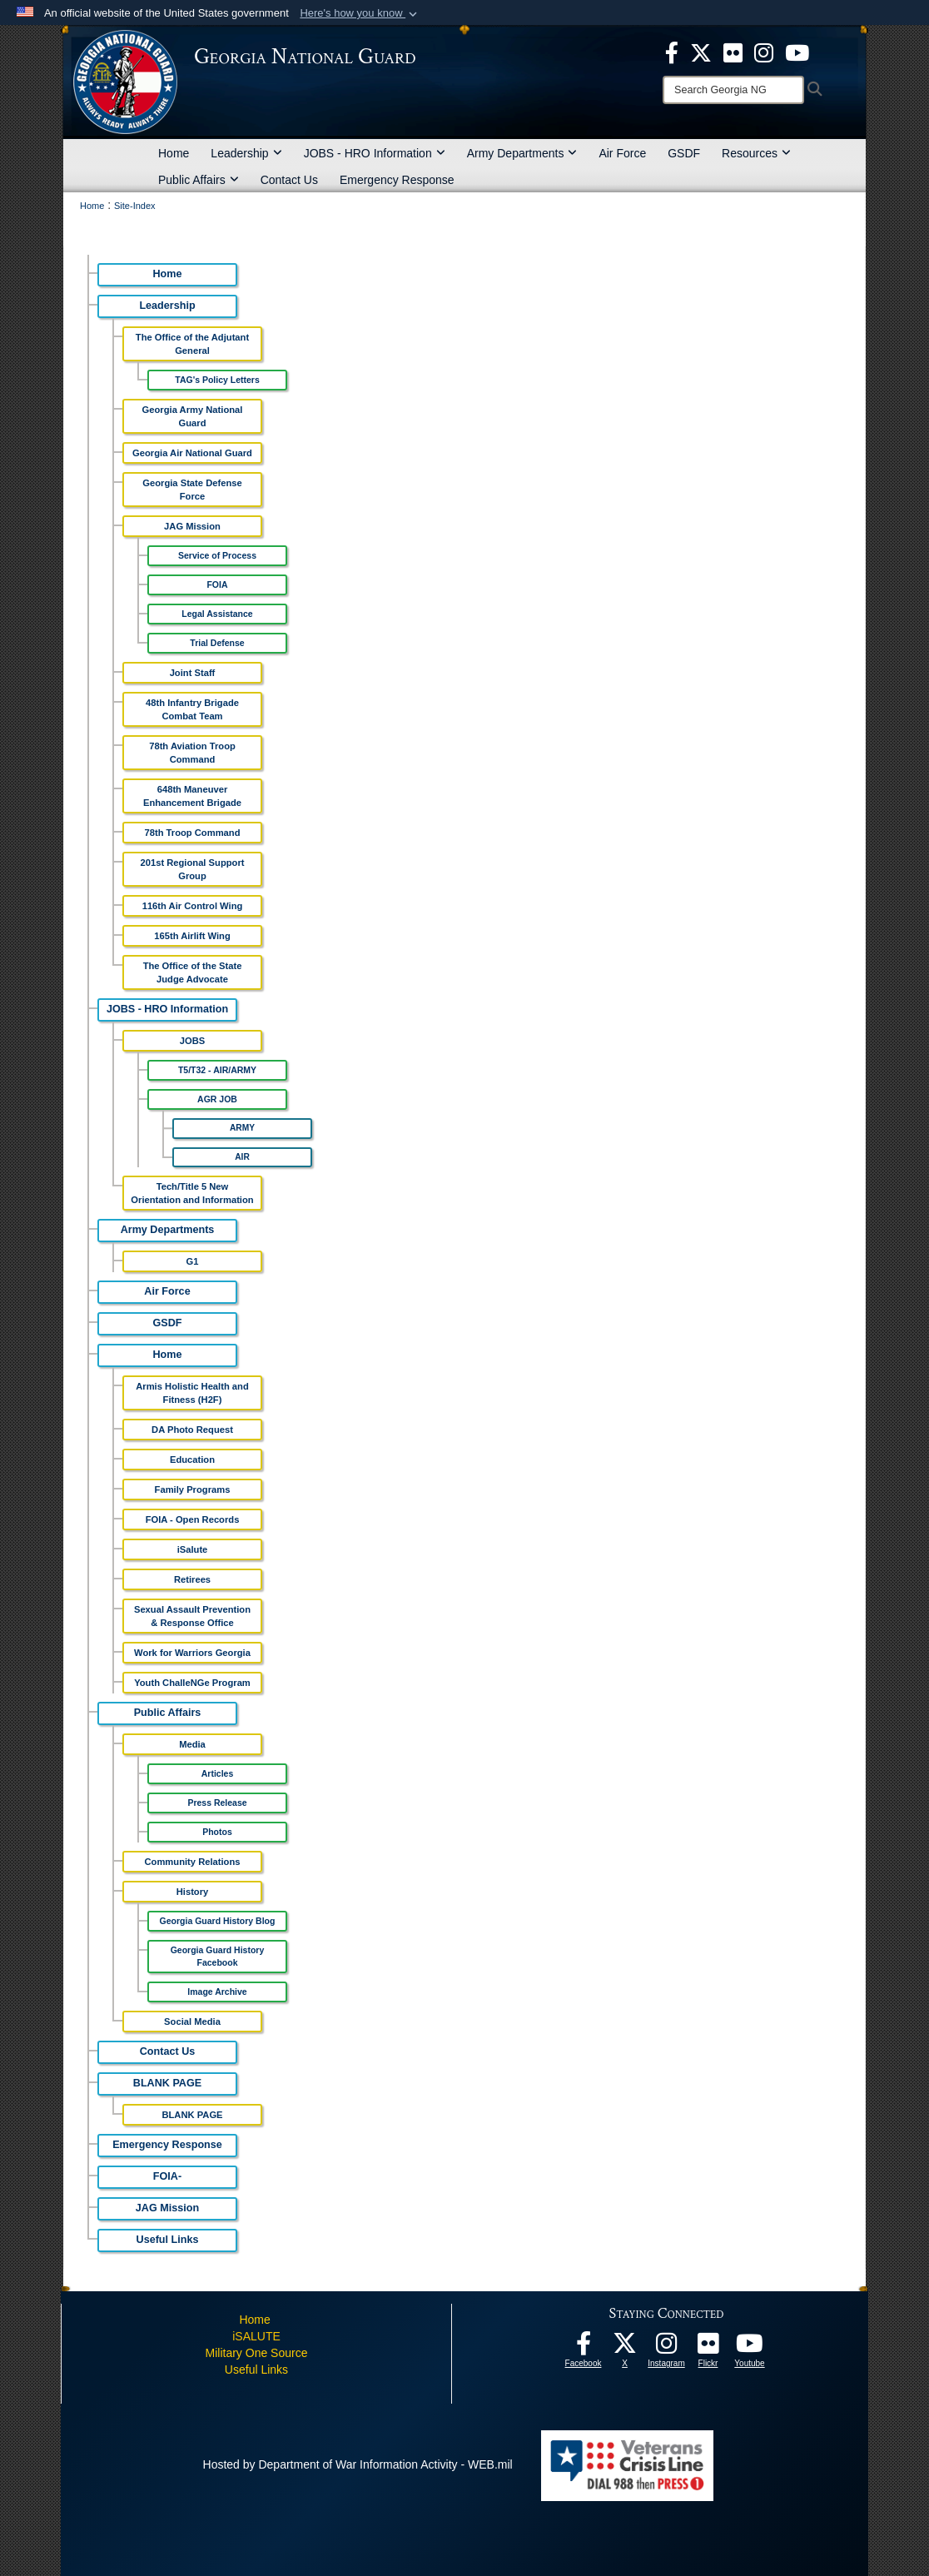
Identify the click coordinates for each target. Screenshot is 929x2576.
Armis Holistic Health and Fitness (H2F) (192, 1393)
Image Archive (216, 1992)
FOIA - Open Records (193, 1519)
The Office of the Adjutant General (192, 344)
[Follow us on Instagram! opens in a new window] (667, 2348)
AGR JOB (217, 1099)
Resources (756, 153)
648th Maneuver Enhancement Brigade (192, 796)
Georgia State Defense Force (191, 489)
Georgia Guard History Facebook (218, 1956)
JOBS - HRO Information (374, 153)
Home (173, 153)
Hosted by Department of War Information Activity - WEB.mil (358, 2464)
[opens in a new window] (733, 51)
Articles (217, 1773)
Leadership (246, 153)
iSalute (192, 1549)
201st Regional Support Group (193, 869)
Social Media (192, 2021)
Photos (217, 1832)
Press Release (216, 1803)
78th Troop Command (193, 833)
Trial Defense (217, 643)
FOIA (216, 584)
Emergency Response (397, 179)
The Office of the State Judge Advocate (192, 972)
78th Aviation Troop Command (192, 752)
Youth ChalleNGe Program (192, 1683)
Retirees (192, 1579)
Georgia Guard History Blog (218, 1921)
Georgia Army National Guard (192, 416)
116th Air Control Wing (192, 906)
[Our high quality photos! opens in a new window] (708, 2348)
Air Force (622, 153)
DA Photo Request (192, 1430)
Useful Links (168, 2239)
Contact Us (289, 179)
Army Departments (522, 153)
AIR (242, 1156)
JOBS (192, 1041)
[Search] (733, 90)
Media (192, 1744)
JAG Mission (192, 526)
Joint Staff (193, 673)
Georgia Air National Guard (192, 453)
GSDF (684, 153)
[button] (360, 13)
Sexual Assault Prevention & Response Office (192, 1616)
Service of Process (217, 555)
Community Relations (193, 1862)
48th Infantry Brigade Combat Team (192, 709)
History (192, 1892)
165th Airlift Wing (192, 936)
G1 (192, 1261)
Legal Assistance (216, 614)
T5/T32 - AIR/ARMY (217, 1070)
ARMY (242, 1127)
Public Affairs (198, 179)
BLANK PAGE (167, 2083)
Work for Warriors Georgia (192, 1653)
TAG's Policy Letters (217, 380)
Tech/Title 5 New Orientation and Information (192, 1193)
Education (192, 1460)
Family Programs (193, 1489)
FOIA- (167, 2176)
